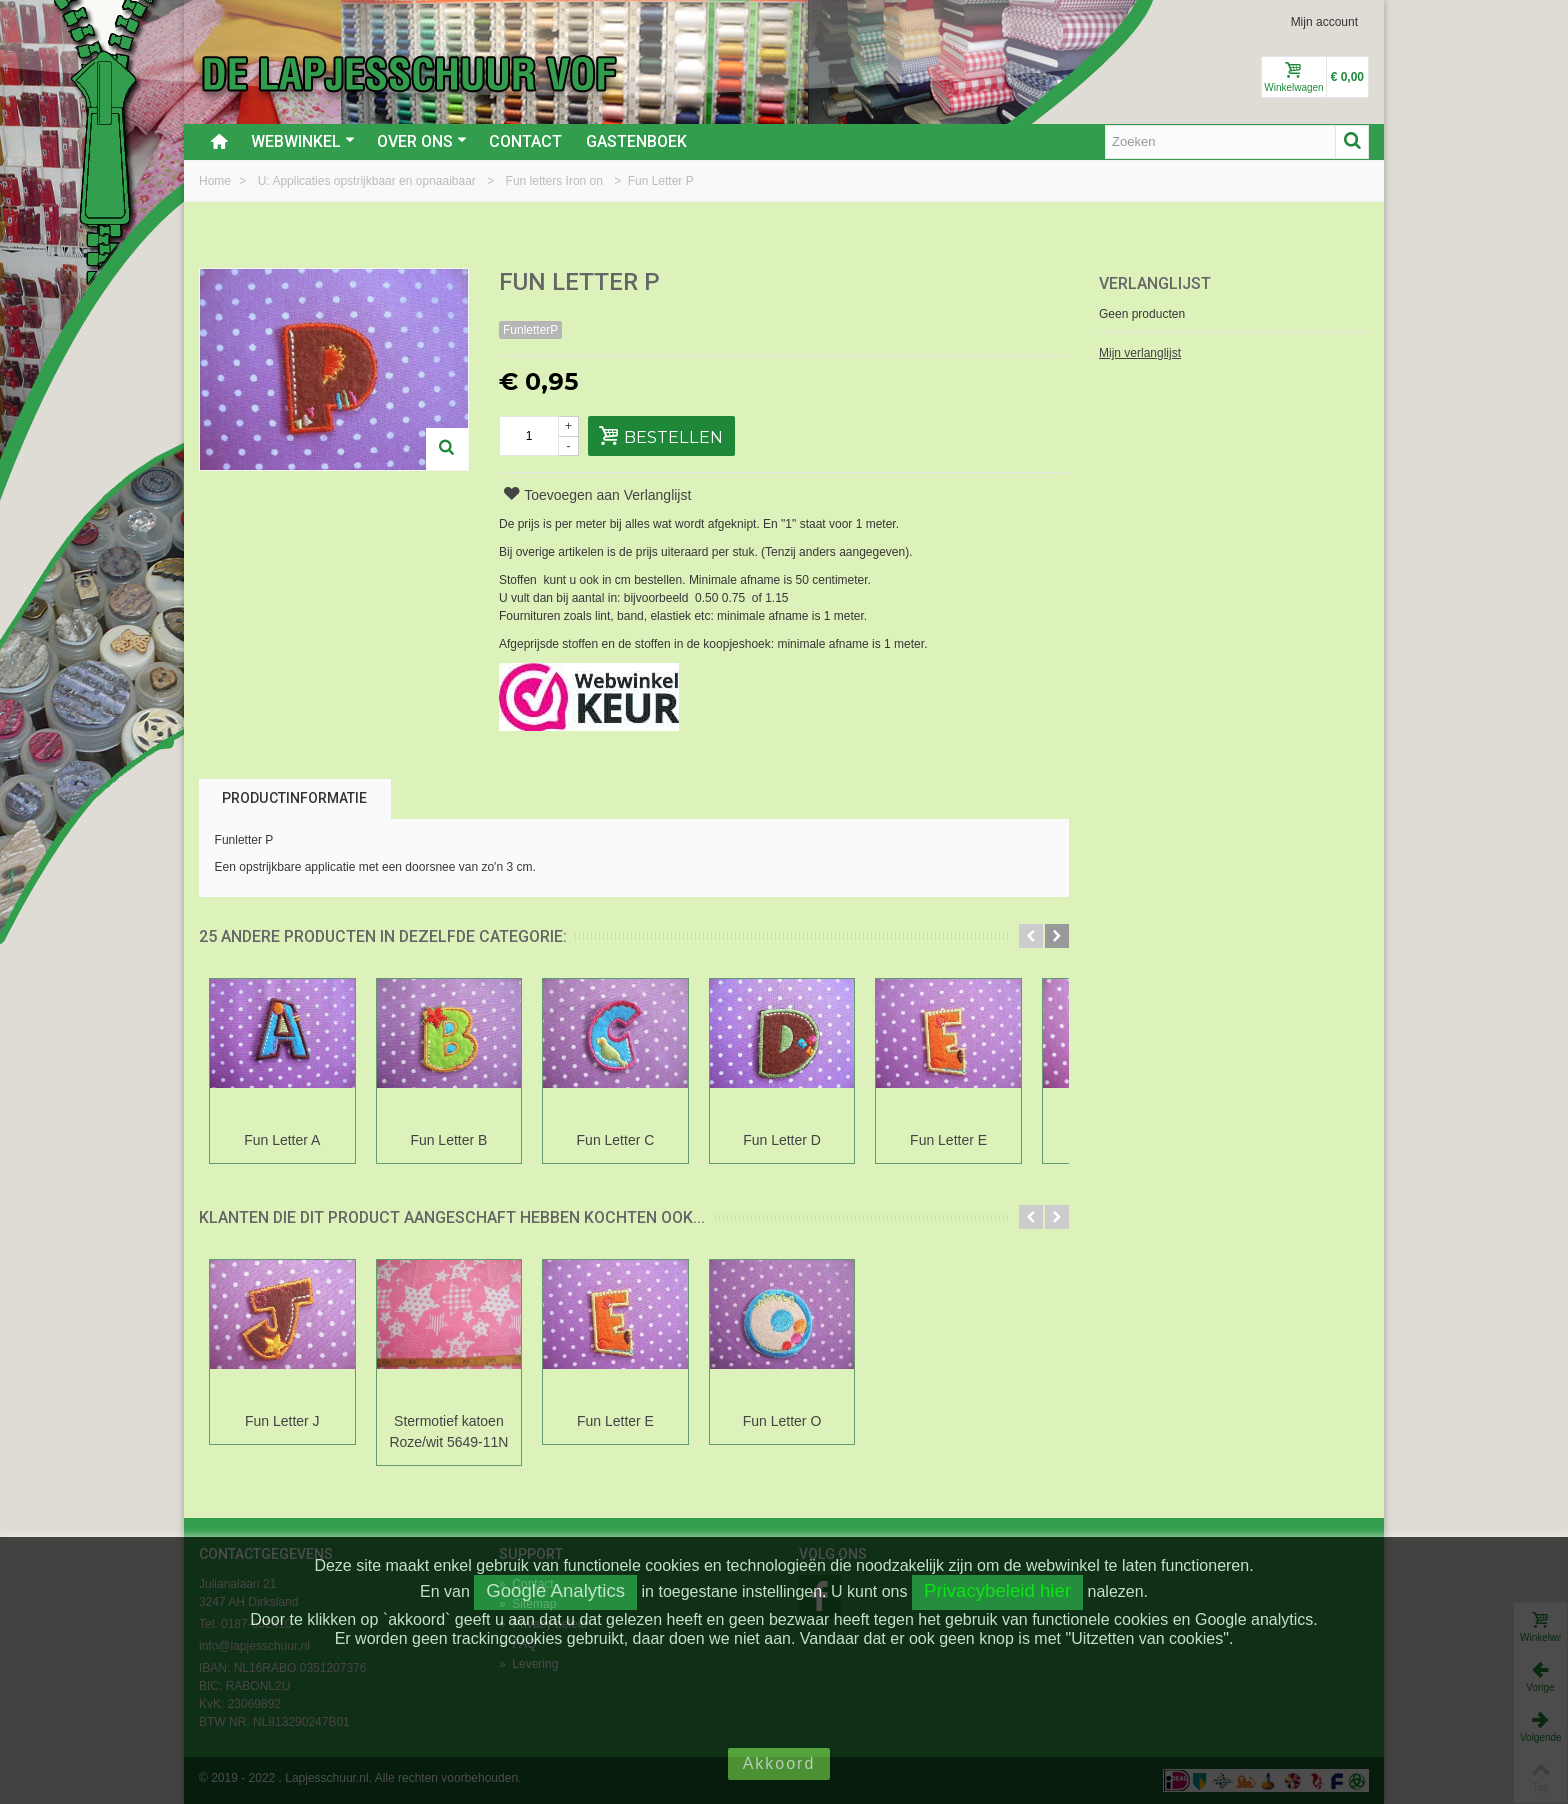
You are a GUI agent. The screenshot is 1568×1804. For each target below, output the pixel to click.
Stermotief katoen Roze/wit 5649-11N (460, 1431)
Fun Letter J (286, 1421)
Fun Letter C (634, 1140)
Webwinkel (303, 141)
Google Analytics (555, 1590)
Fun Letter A (286, 1140)
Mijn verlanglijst (1140, 353)
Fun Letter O (808, 1421)
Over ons (422, 141)
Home (216, 181)
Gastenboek (636, 141)
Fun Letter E (982, 1140)
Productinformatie (294, 798)
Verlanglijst (1155, 283)
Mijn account (1324, 22)
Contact (525, 141)
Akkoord (779, 1763)
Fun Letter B (460, 1140)
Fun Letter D (808, 1140)
